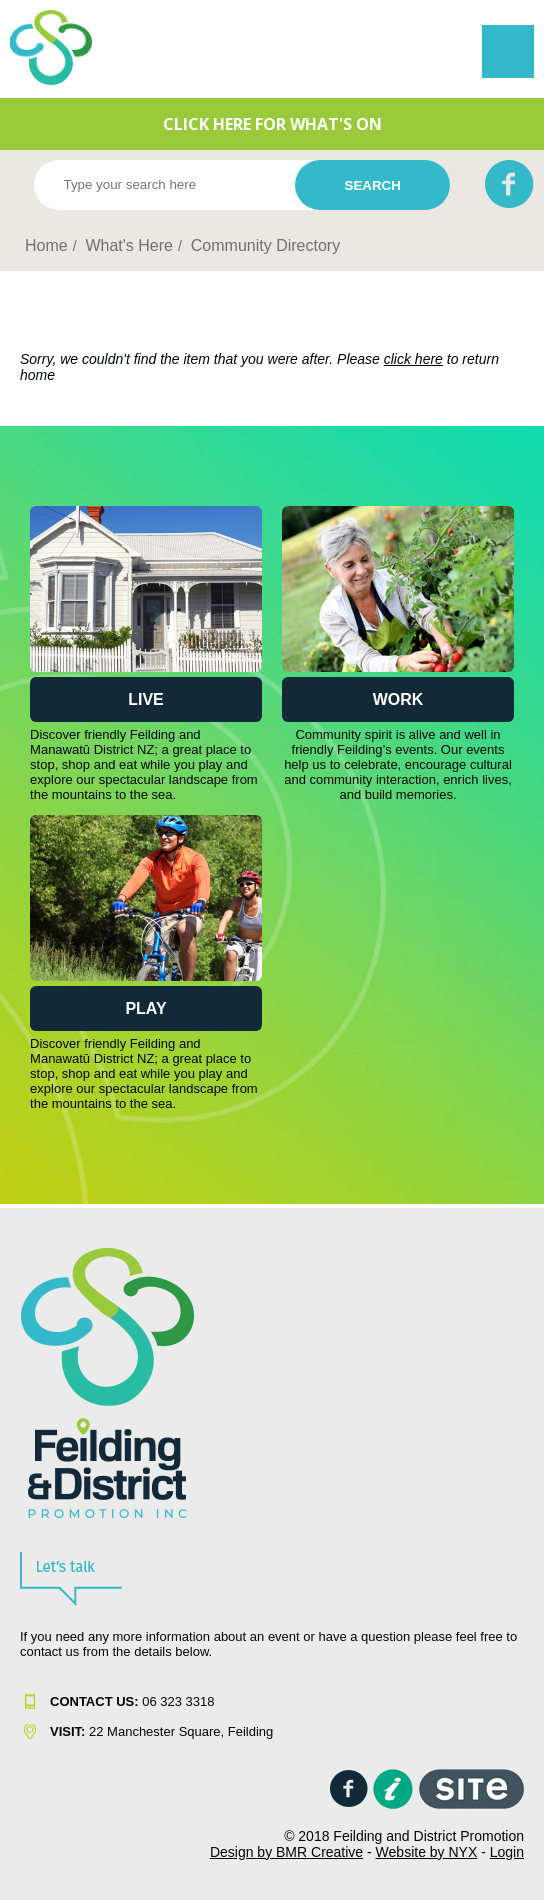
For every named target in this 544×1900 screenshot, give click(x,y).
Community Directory (265, 245)
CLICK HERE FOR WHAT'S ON (272, 124)
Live (146, 699)
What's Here (129, 245)
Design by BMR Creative (286, 1852)
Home (46, 245)
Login (507, 1852)
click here (413, 359)
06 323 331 (128, 1701)
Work (398, 699)
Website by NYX (427, 1852)
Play (145, 1008)
